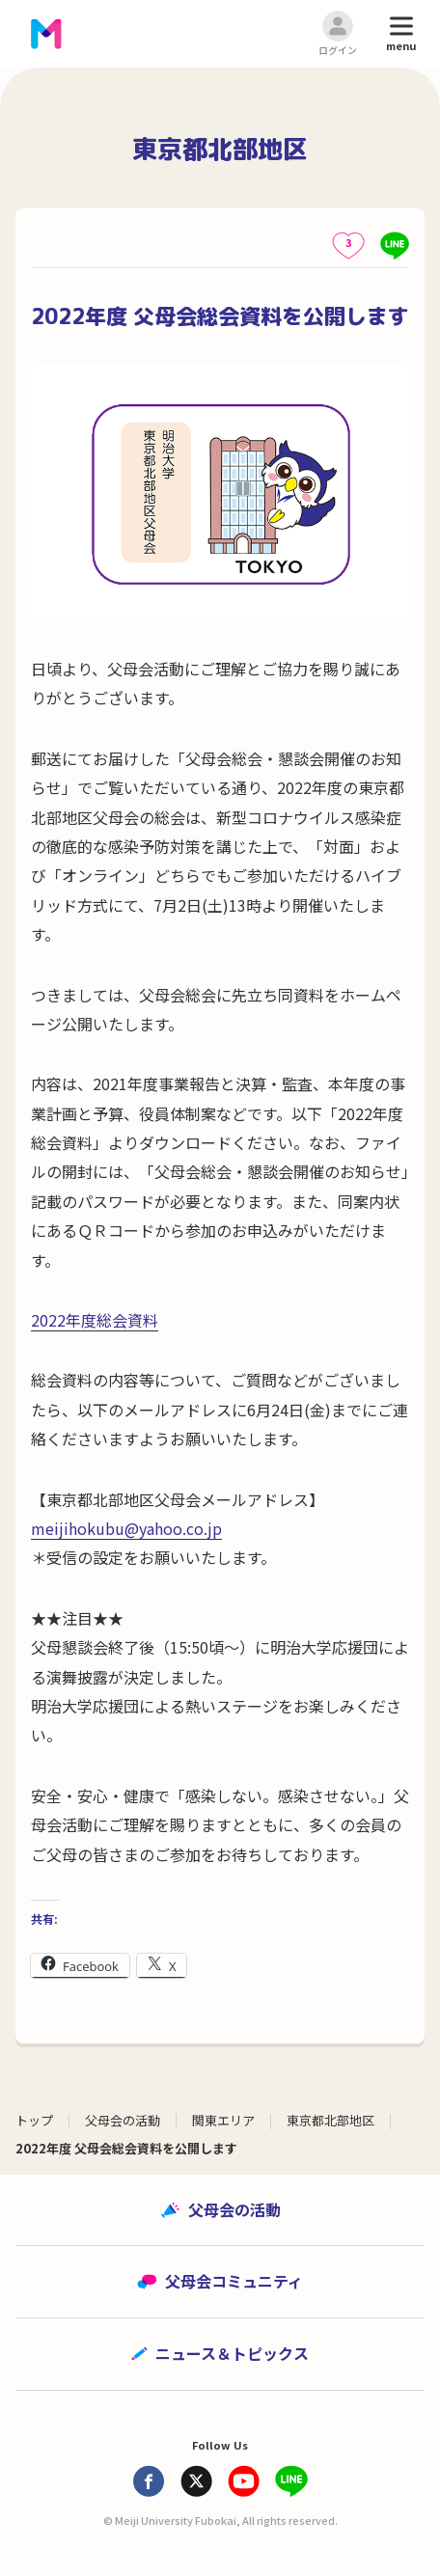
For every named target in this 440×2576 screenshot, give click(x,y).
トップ (34, 2120)
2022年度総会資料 (94, 1319)
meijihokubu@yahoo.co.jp (126, 1528)
